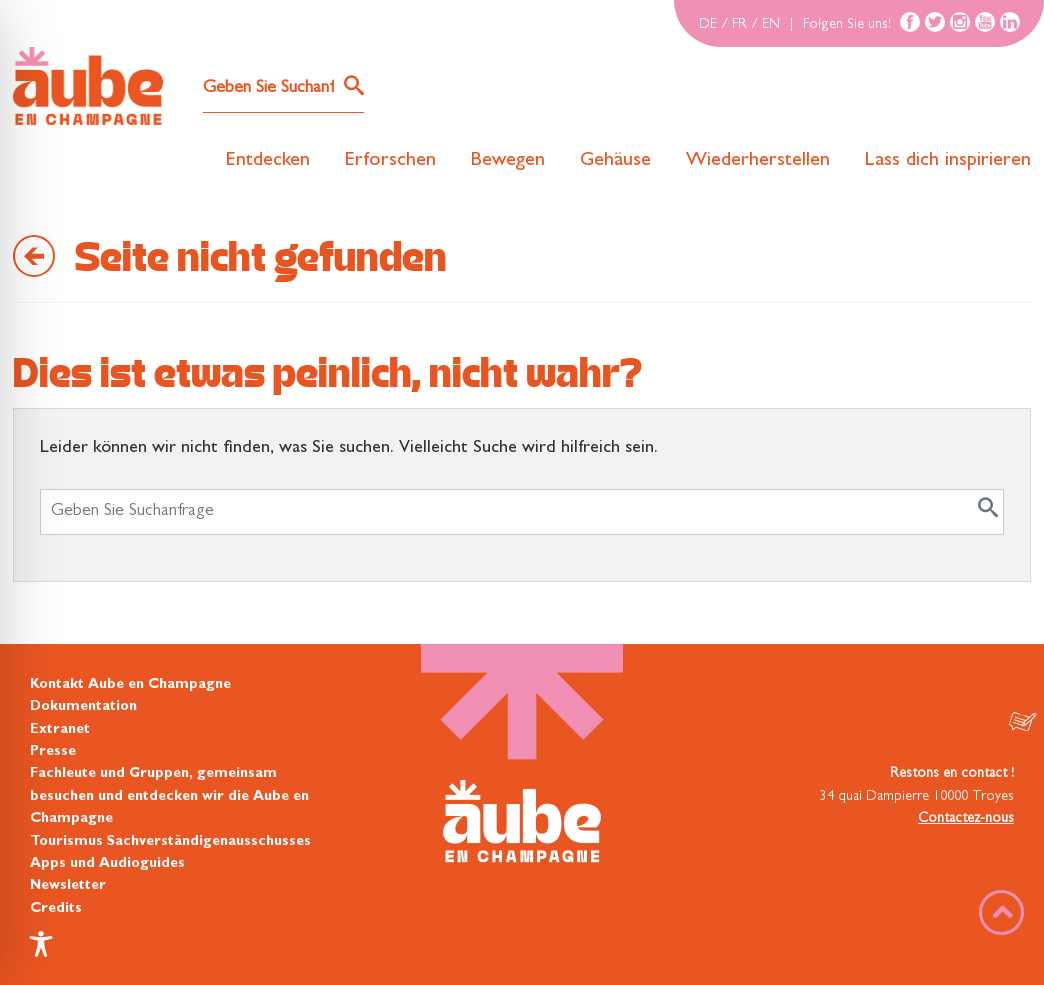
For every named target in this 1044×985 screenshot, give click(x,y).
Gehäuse (615, 161)
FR (739, 25)
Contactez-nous (966, 819)
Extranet (60, 730)
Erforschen (390, 161)
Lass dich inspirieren (948, 161)
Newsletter (68, 886)
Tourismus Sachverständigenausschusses (170, 842)
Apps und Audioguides (107, 864)
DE (708, 25)
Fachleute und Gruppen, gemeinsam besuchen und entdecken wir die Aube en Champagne (169, 796)
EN (771, 25)
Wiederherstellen (758, 161)
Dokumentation (83, 707)
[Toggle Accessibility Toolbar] (41, 944)
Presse (53, 752)
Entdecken (268, 161)
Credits (56, 909)
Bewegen (508, 161)
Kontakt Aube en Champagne (130, 685)
